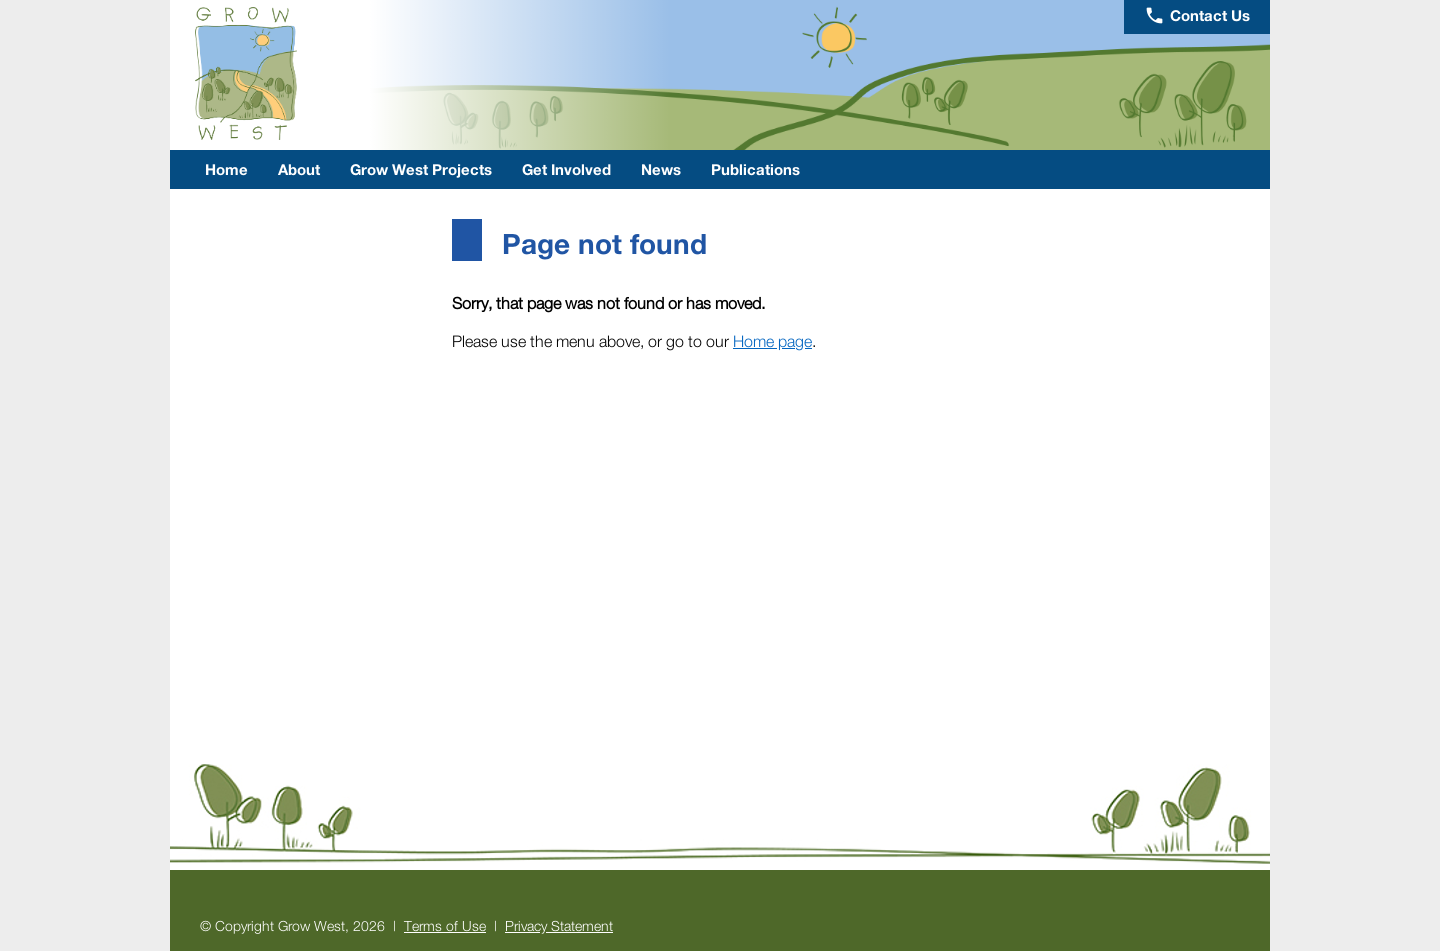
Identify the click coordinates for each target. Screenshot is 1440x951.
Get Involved (566, 169)
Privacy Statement (559, 925)
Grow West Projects (421, 169)
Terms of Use (445, 925)
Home (226, 169)
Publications (755, 169)
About (299, 169)
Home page (772, 341)
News (661, 169)
